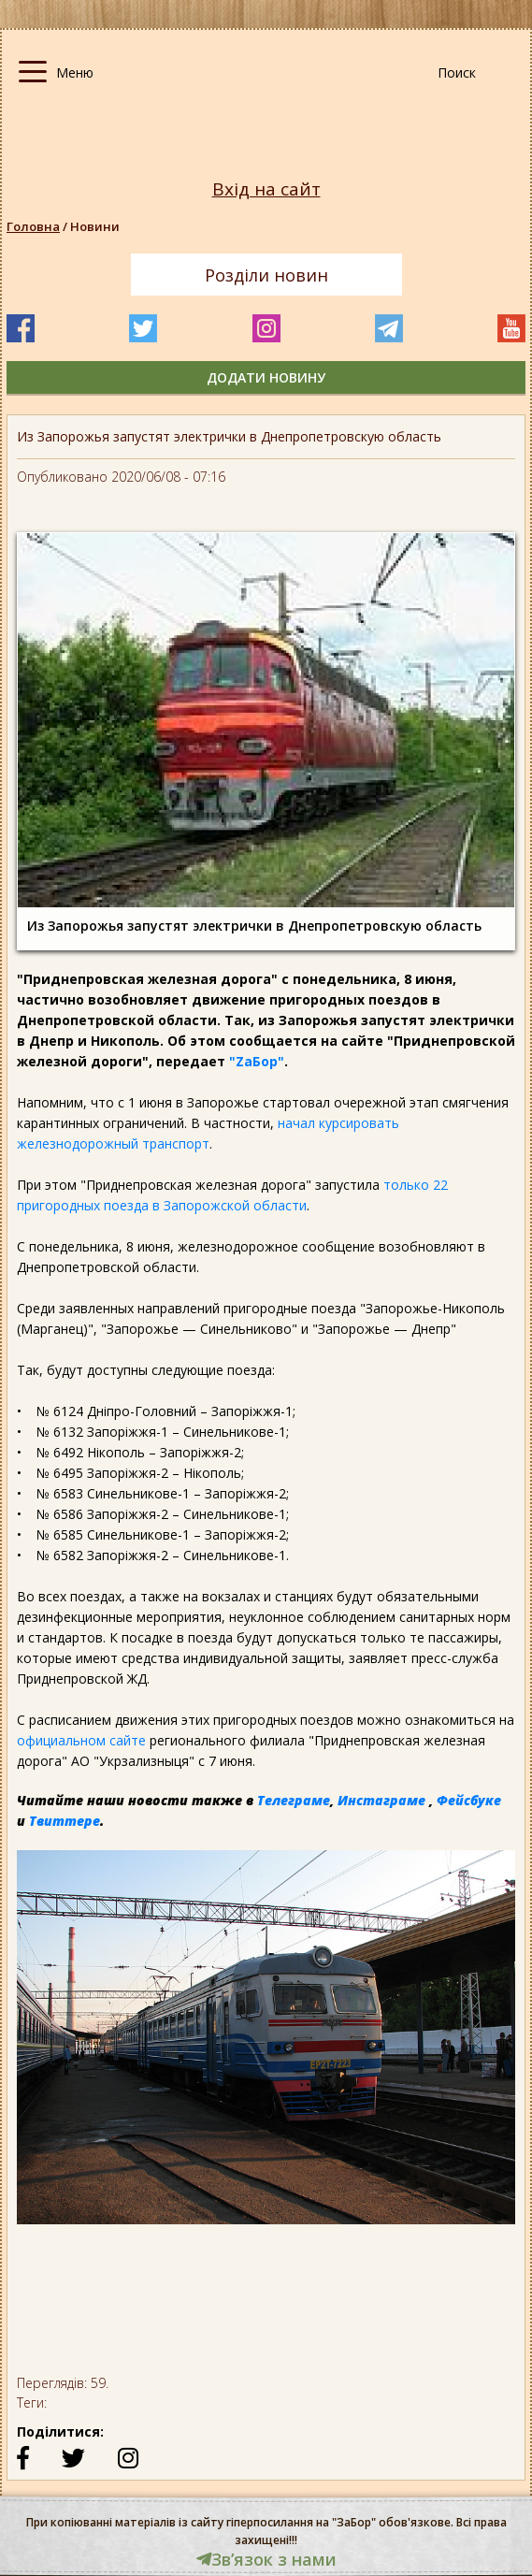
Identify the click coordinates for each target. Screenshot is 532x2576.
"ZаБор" (256, 1061)
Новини (95, 226)
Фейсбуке (469, 1800)
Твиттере (64, 1821)
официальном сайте (81, 1740)
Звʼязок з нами (266, 2559)
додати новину (266, 377)
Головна (33, 226)
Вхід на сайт (266, 189)
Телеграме (293, 1800)
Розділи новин (266, 275)
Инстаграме (381, 1800)
